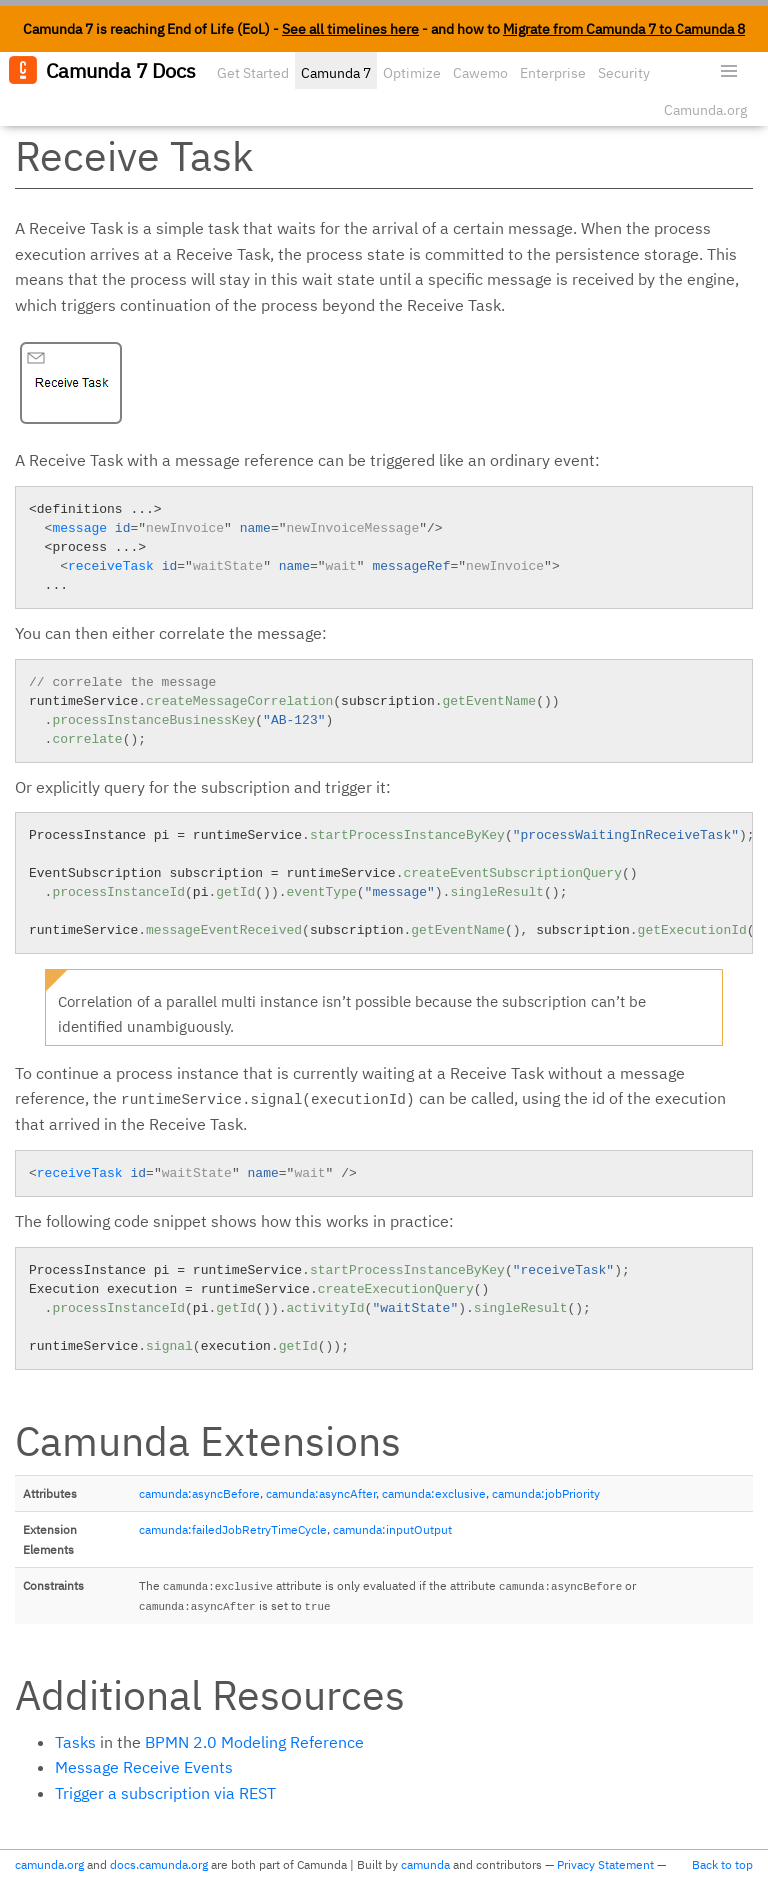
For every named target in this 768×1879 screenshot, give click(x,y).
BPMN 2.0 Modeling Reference (254, 1742)
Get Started (253, 73)
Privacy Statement (605, 1864)
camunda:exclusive (434, 1493)
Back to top (722, 1864)
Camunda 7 (336, 73)
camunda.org (49, 1864)
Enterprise (553, 73)
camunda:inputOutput (392, 1529)
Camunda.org (705, 110)
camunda (425, 1864)
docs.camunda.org (159, 1864)
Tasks (75, 1742)
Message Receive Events (144, 1767)
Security (624, 73)
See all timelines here (350, 29)
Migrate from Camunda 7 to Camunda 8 (624, 29)
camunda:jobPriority (546, 1493)
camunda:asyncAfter (321, 1493)
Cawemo (480, 73)
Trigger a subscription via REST (165, 1793)
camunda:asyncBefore (199, 1493)
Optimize (412, 73)
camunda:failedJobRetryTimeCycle (233, 1529)
